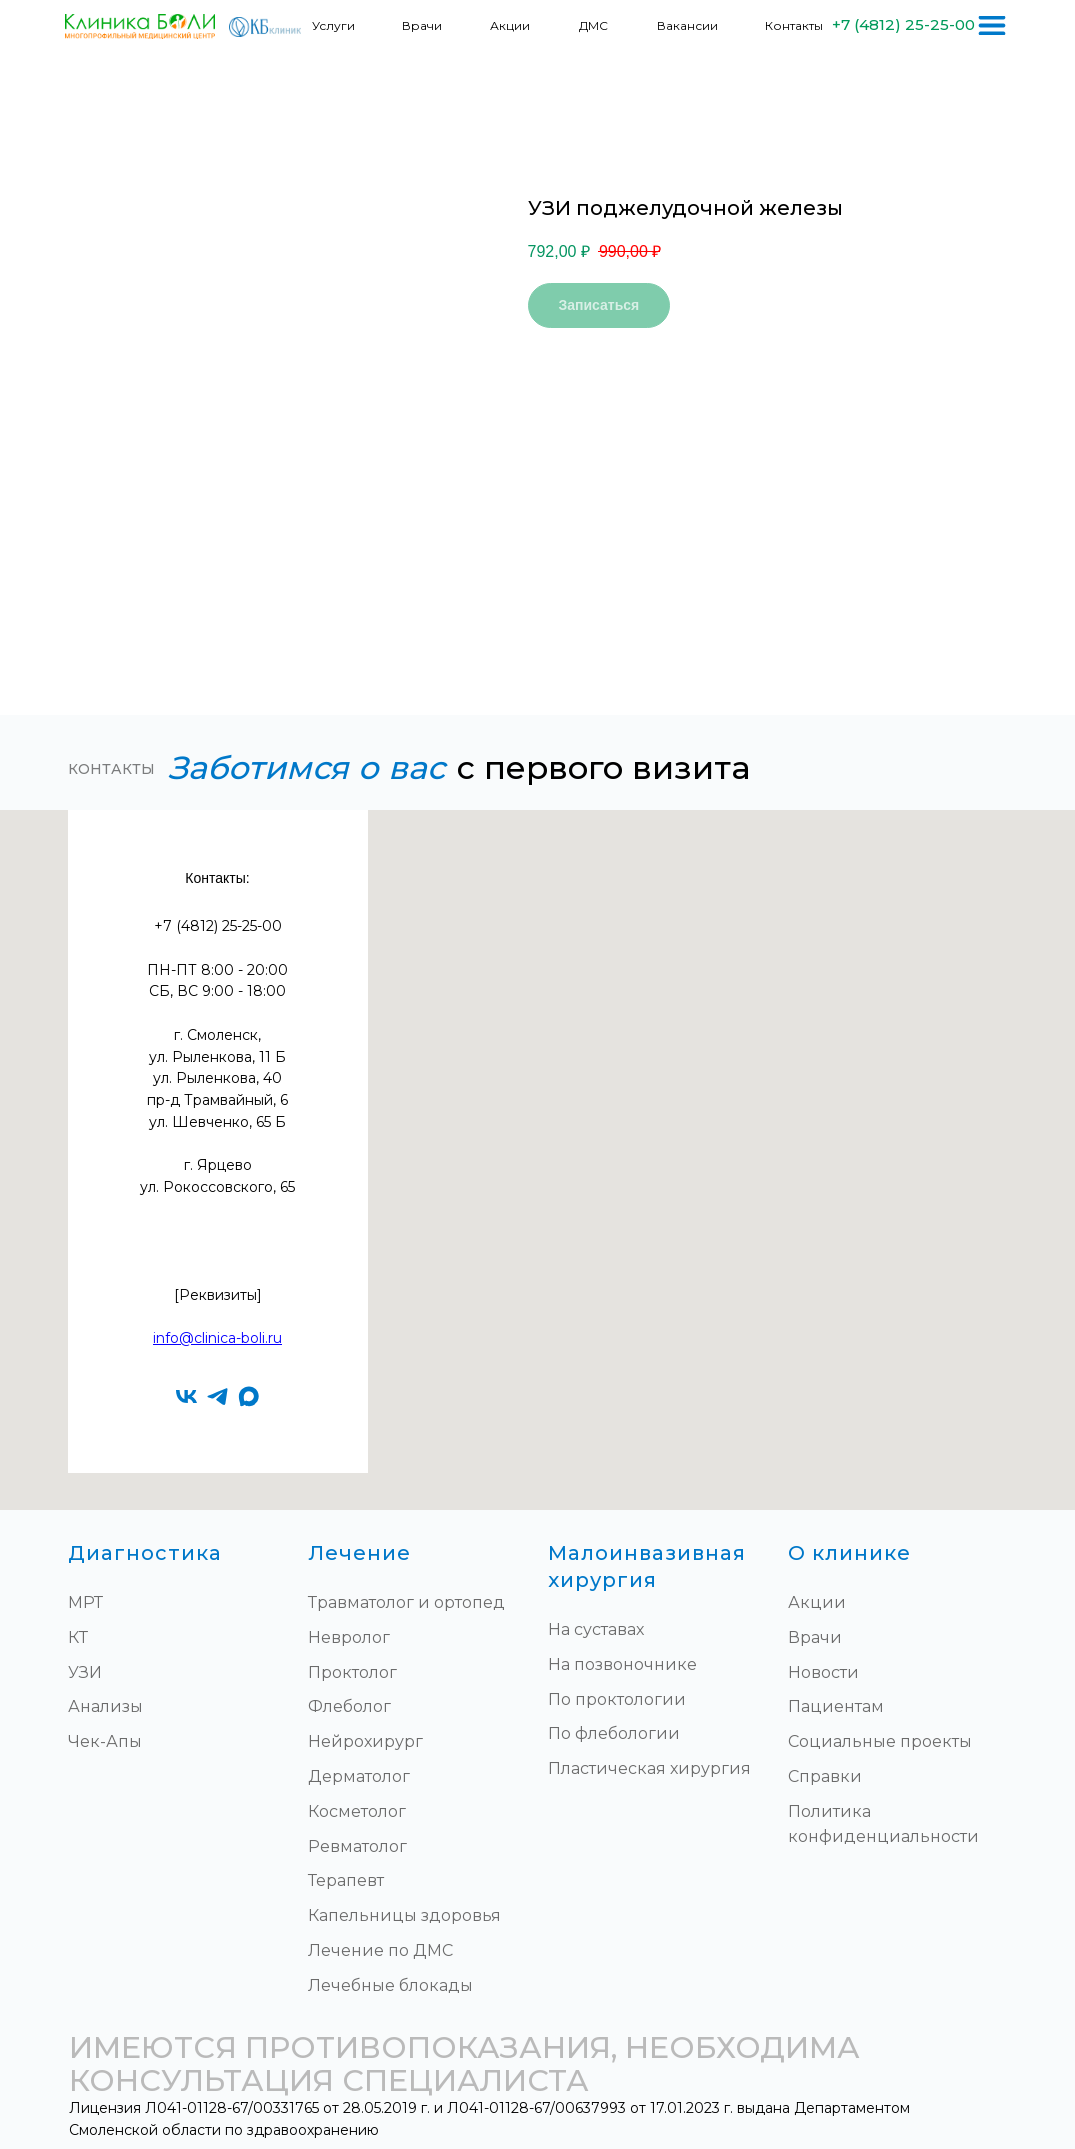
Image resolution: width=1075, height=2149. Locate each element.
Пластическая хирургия (649, 1768)
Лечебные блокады (390, 1985)
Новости (823, 1672)
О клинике (849, 1553)
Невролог (349, 1637)
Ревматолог (357, 1846)
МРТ (85, 1602)
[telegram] (217, 1396)
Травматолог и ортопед (406, 1602)
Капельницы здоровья (404, 1915)
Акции (510, 25)
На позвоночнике (622, 1664)
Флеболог (349, 1706)
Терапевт (346, 1880)
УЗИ (85, 1672)
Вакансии (687, 25)
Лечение (359, 1553)
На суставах (596, 1629)
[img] (992, 25)
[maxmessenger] (248, 1396)
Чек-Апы (105, 1741)
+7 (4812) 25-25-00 (903, 24)
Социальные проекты (880, 1741)
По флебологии (614, 1733)
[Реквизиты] (218, 1295)
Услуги (333, 25)
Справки (825, 1776)
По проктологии (617, 1699)
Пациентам (836, 1706)
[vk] (186, 1396)
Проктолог (352, 1672)
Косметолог (357, 1811)
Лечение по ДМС (380, 1950)
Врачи (422, 25)
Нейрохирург (365, 1741)
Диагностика (145, 1553)
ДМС (593, 25)
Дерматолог (359, 1776)
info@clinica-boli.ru (217, 1338)
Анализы (105, 1706)
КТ (78, 1637)
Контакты (794, 25)
